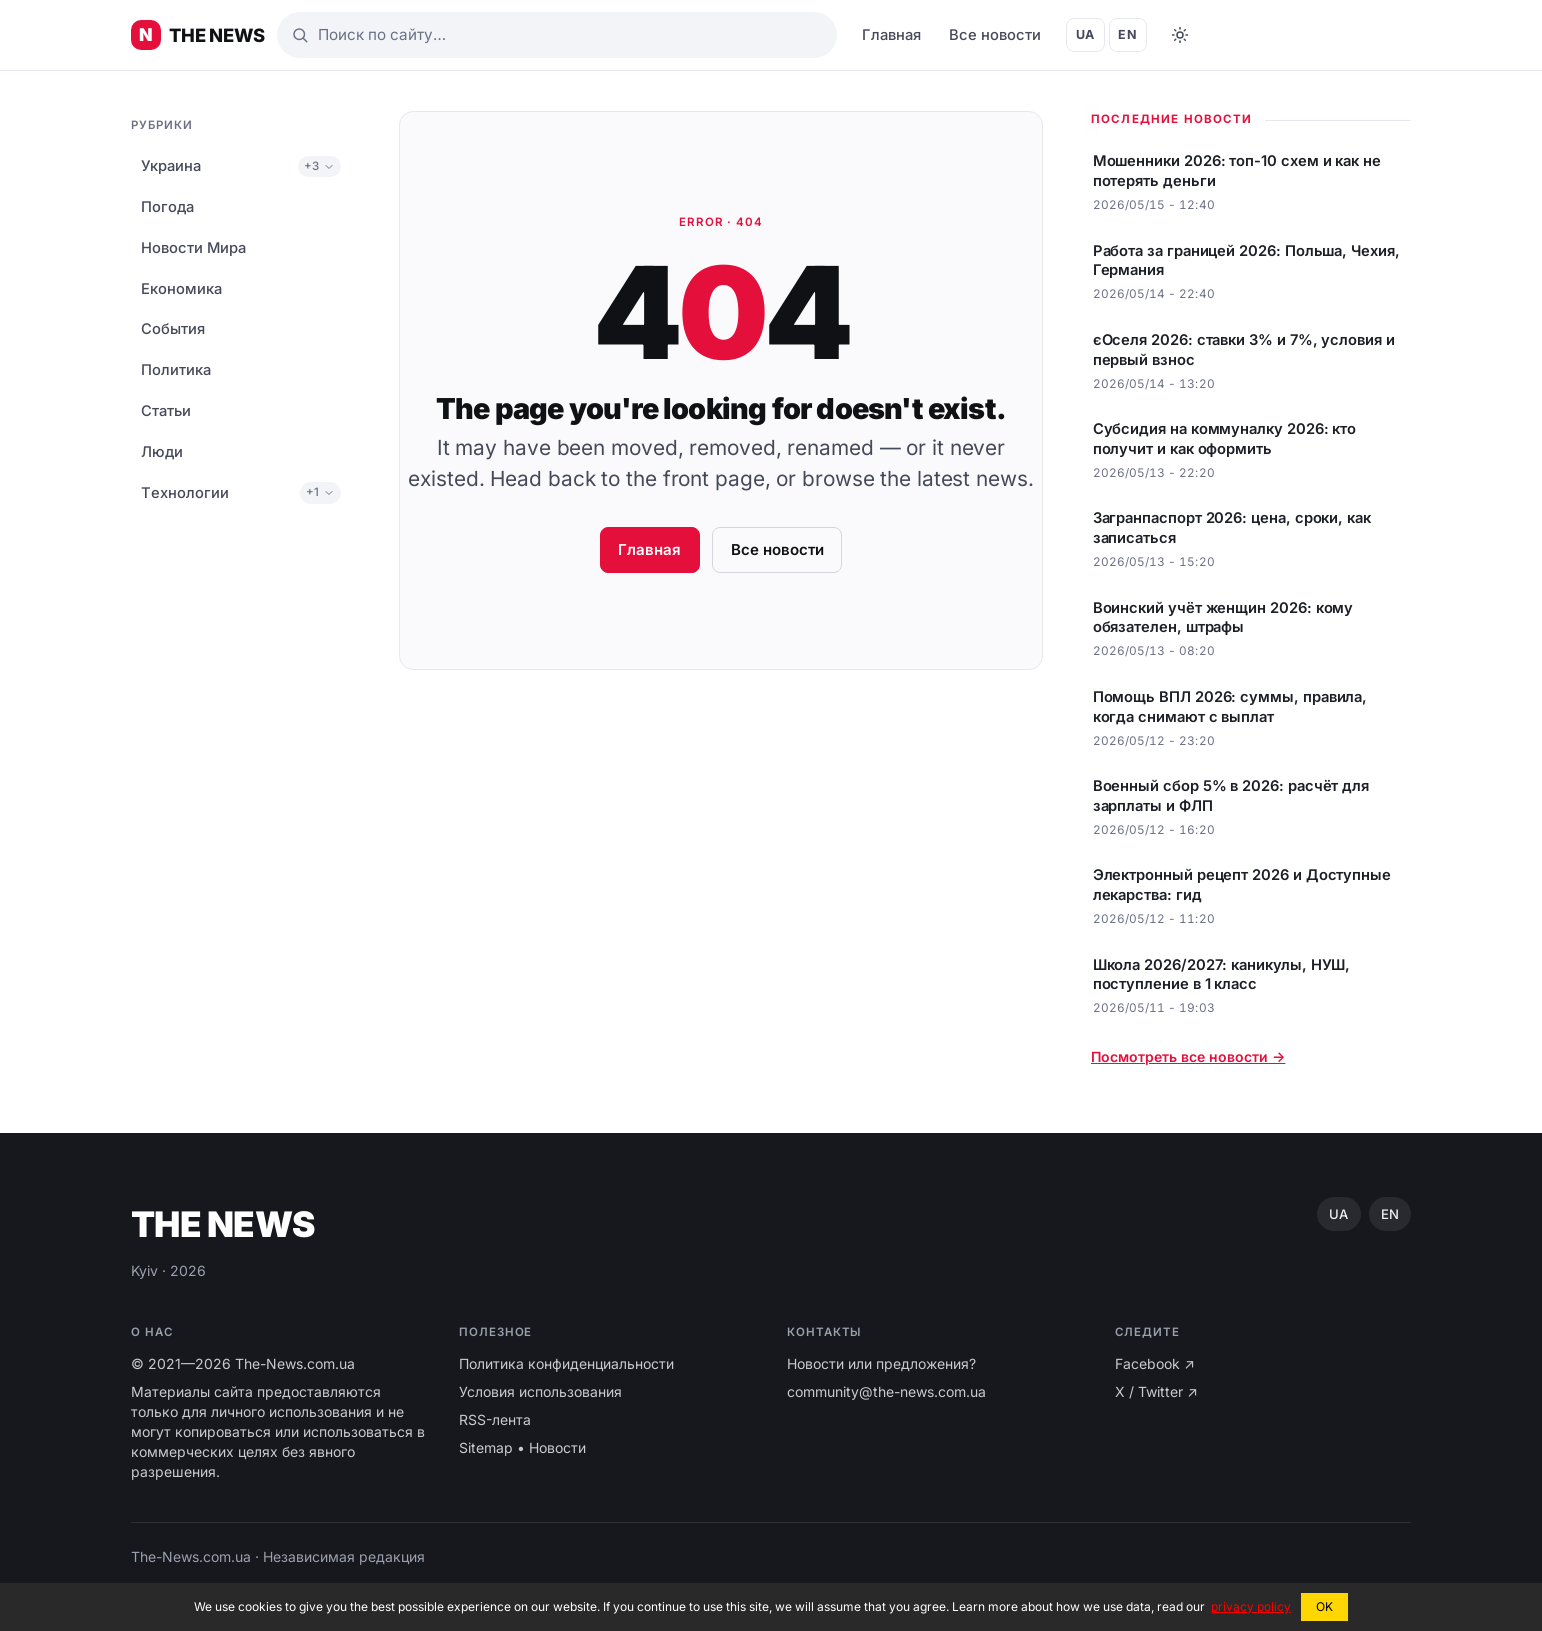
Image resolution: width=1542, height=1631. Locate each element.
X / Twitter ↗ (1156, 1391)
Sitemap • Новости (522, 1447)
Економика (181, 289)
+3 (319, 166)
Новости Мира (193, 248)
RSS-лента (495, 1419)
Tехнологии (185, 493)
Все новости (995, 35)
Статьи (166, 411)
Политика (176, 370)
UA (1085, 34)
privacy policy (1251, 1606)
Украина (171, 166)
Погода (167, 207)
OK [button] (1324, 1606)
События (173, 329)
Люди (162, 452)
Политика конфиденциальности (566, 1363)
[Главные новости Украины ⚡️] (198, 35)
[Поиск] (557, 35)
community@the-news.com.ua (886, 1391)
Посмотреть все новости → (1188, 1056)
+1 (320, 492)
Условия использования (540, 1391)
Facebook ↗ (1155, 1363)
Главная (891, 35)
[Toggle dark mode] (1180, 35)
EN (1127, 34)
